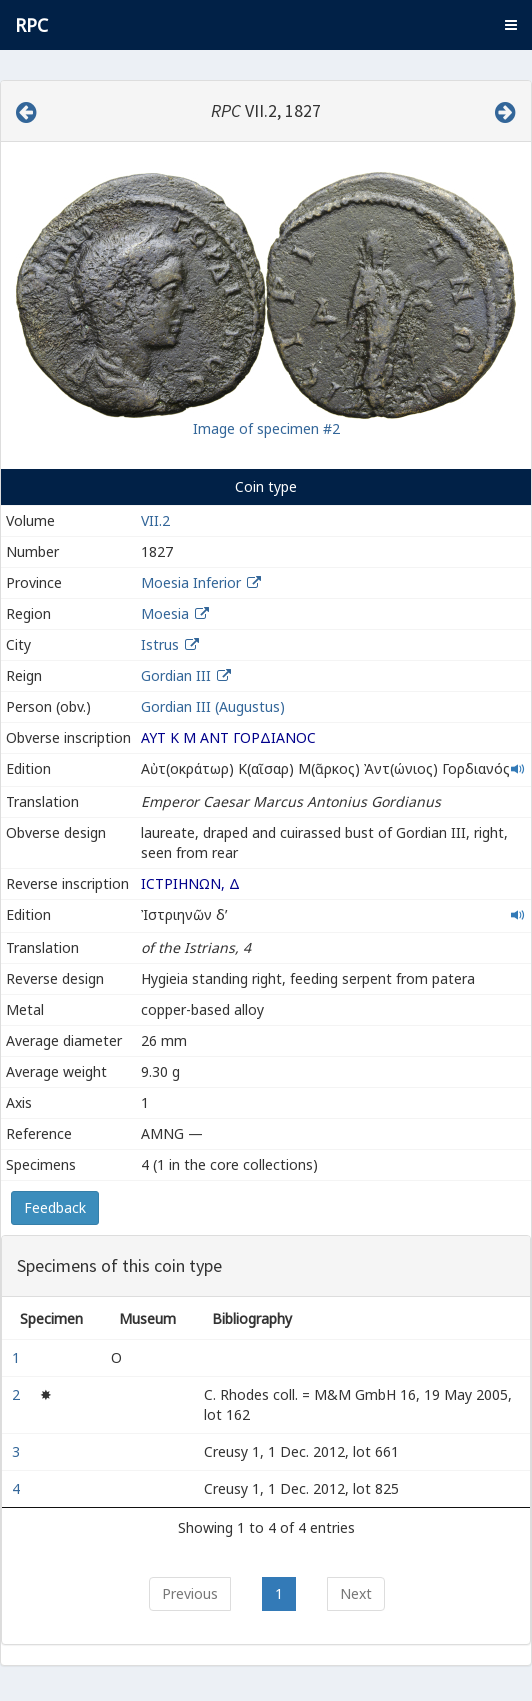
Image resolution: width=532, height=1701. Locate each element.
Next (356, 1593)
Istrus (160, 644)
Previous (190, 1593)
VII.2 (155, 520)
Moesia (165, 613)
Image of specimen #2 (266, 428)
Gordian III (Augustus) (213, 706)
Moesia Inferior (191, 582)
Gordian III (176, 675)
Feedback (55, 1207)
